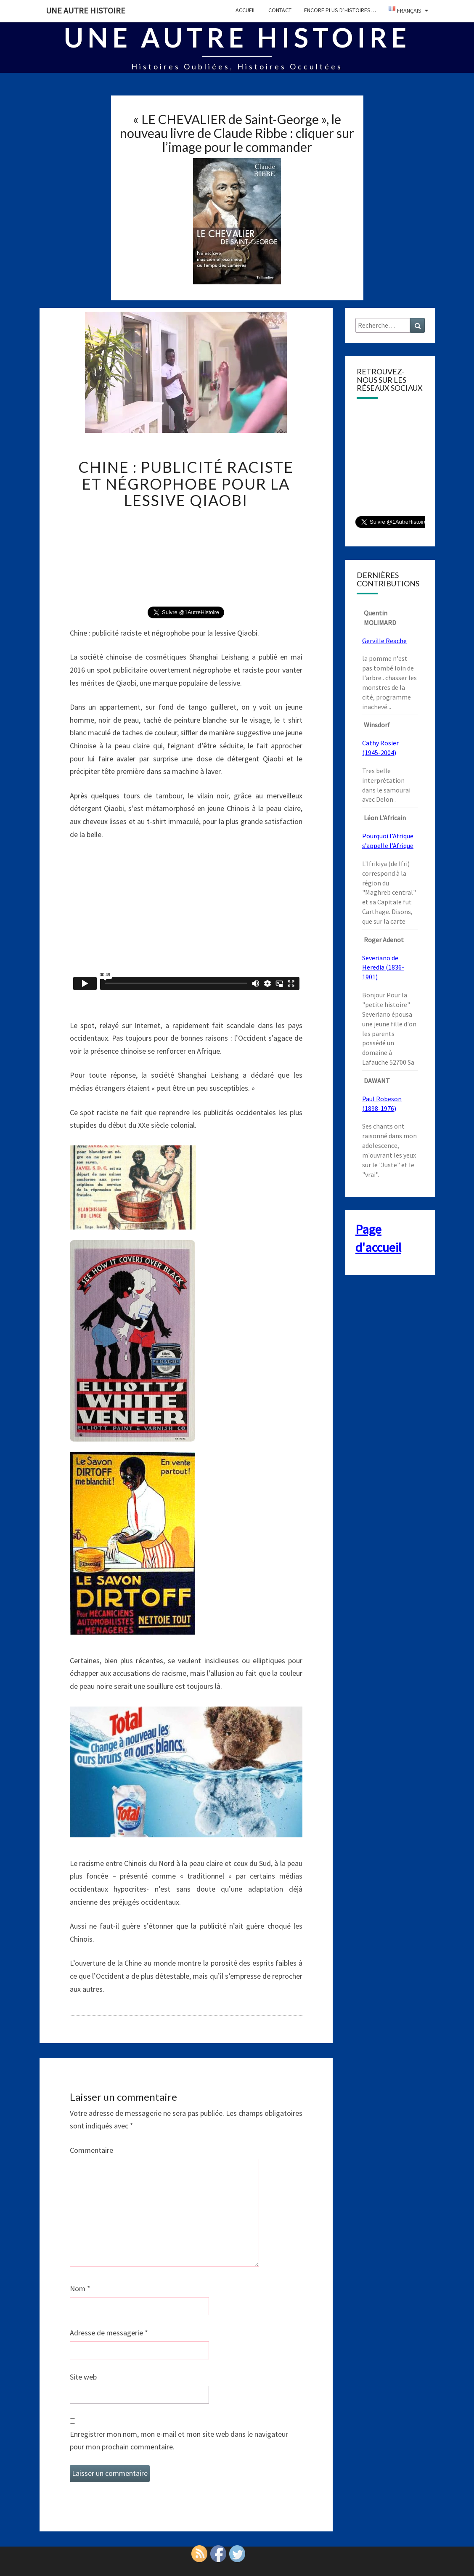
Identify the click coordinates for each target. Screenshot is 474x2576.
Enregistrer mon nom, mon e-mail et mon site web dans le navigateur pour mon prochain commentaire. (179, 2440)
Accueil (246, 10)
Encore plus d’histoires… (340, 10)
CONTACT (279, 10)
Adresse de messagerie (109, 2332)
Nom (80, 2288)
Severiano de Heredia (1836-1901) (383, 967)
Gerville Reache (384, 640)
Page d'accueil (378, 1238)
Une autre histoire (85, 10)
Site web (83, 2377)
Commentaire (91, 2150)
